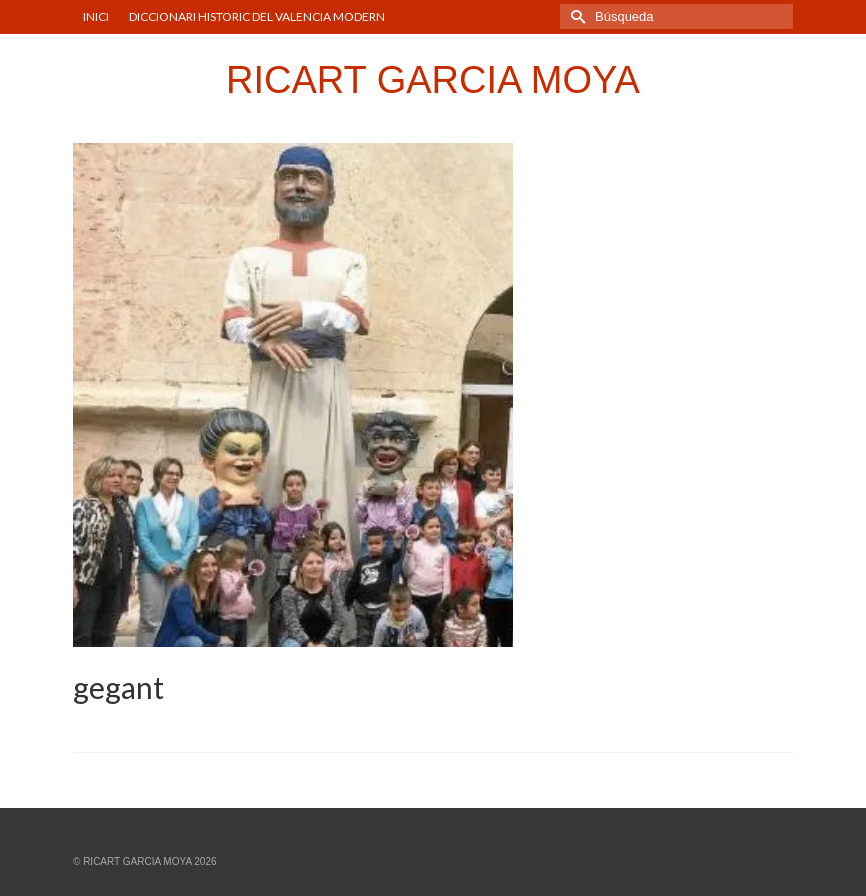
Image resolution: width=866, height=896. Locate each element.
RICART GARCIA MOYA (433, 80)
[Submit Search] (575, 16)
